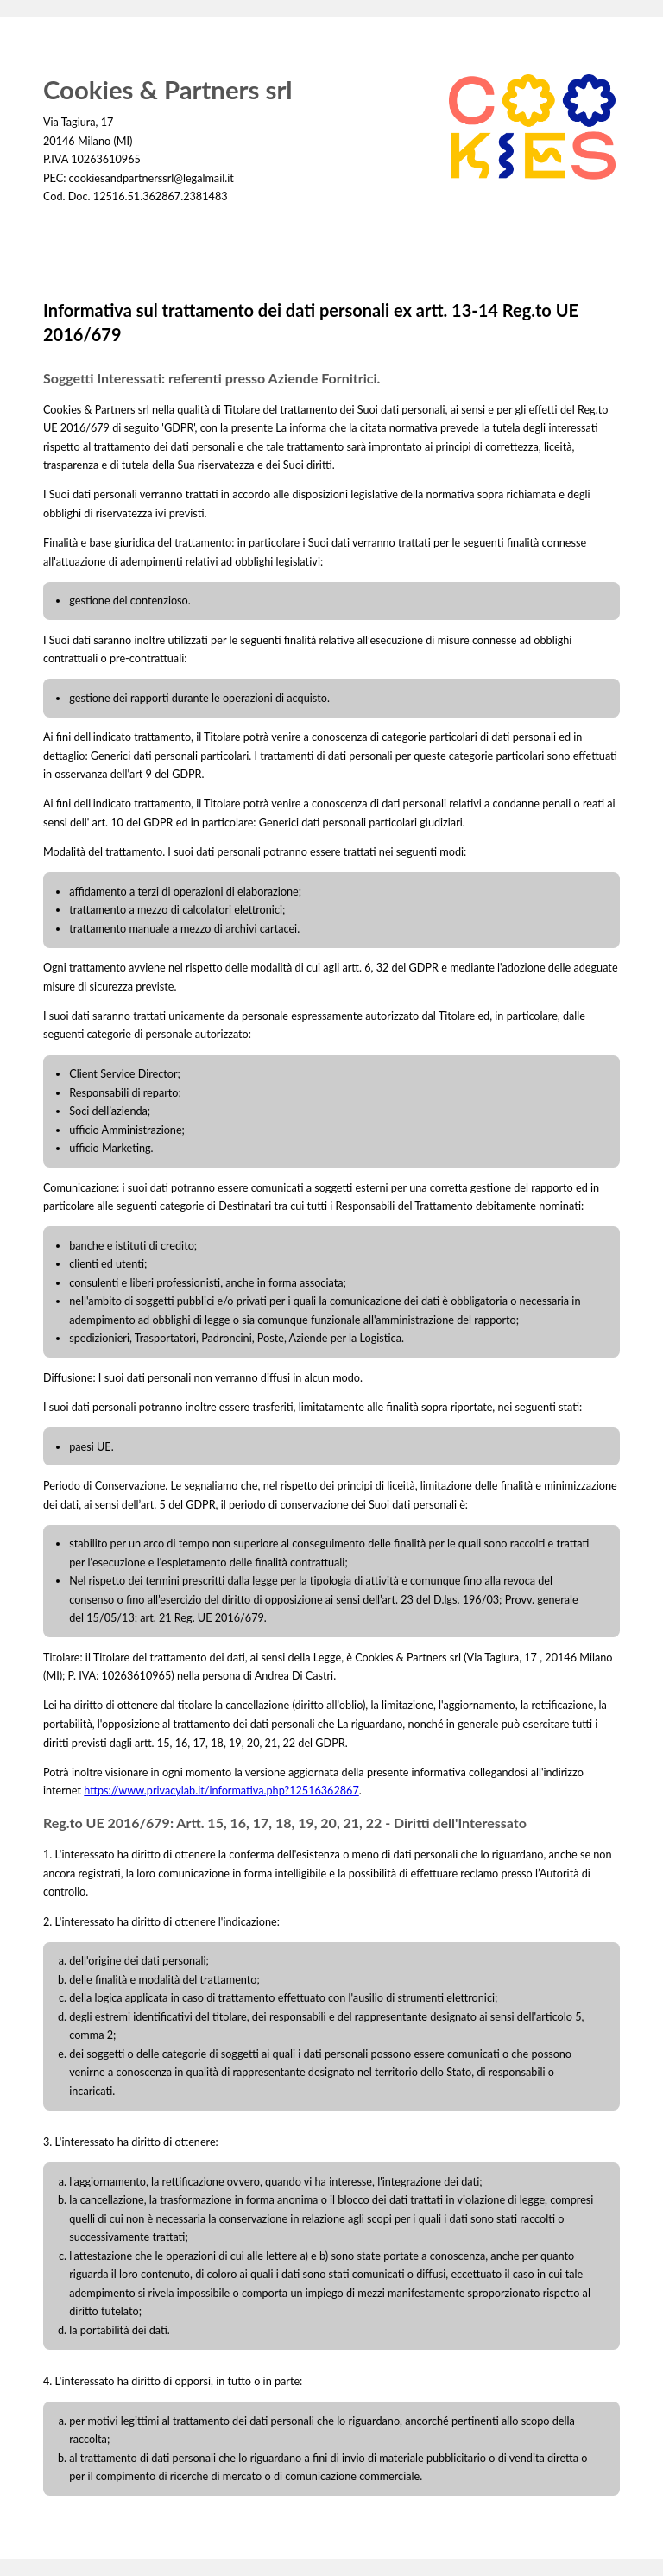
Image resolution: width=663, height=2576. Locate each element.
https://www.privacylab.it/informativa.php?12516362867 (221, 1790)
